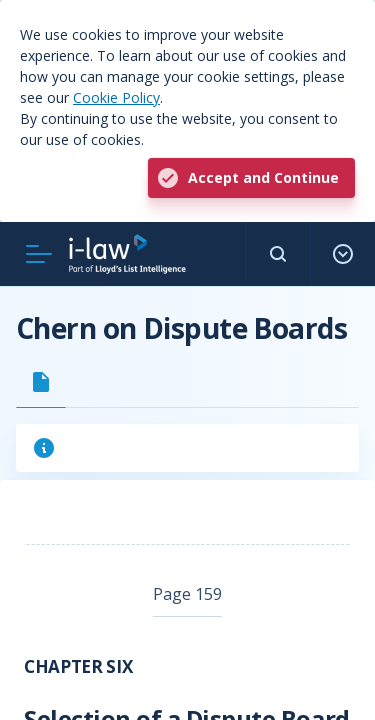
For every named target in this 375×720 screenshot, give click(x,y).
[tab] (41, 382)
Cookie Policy (116, 97)
